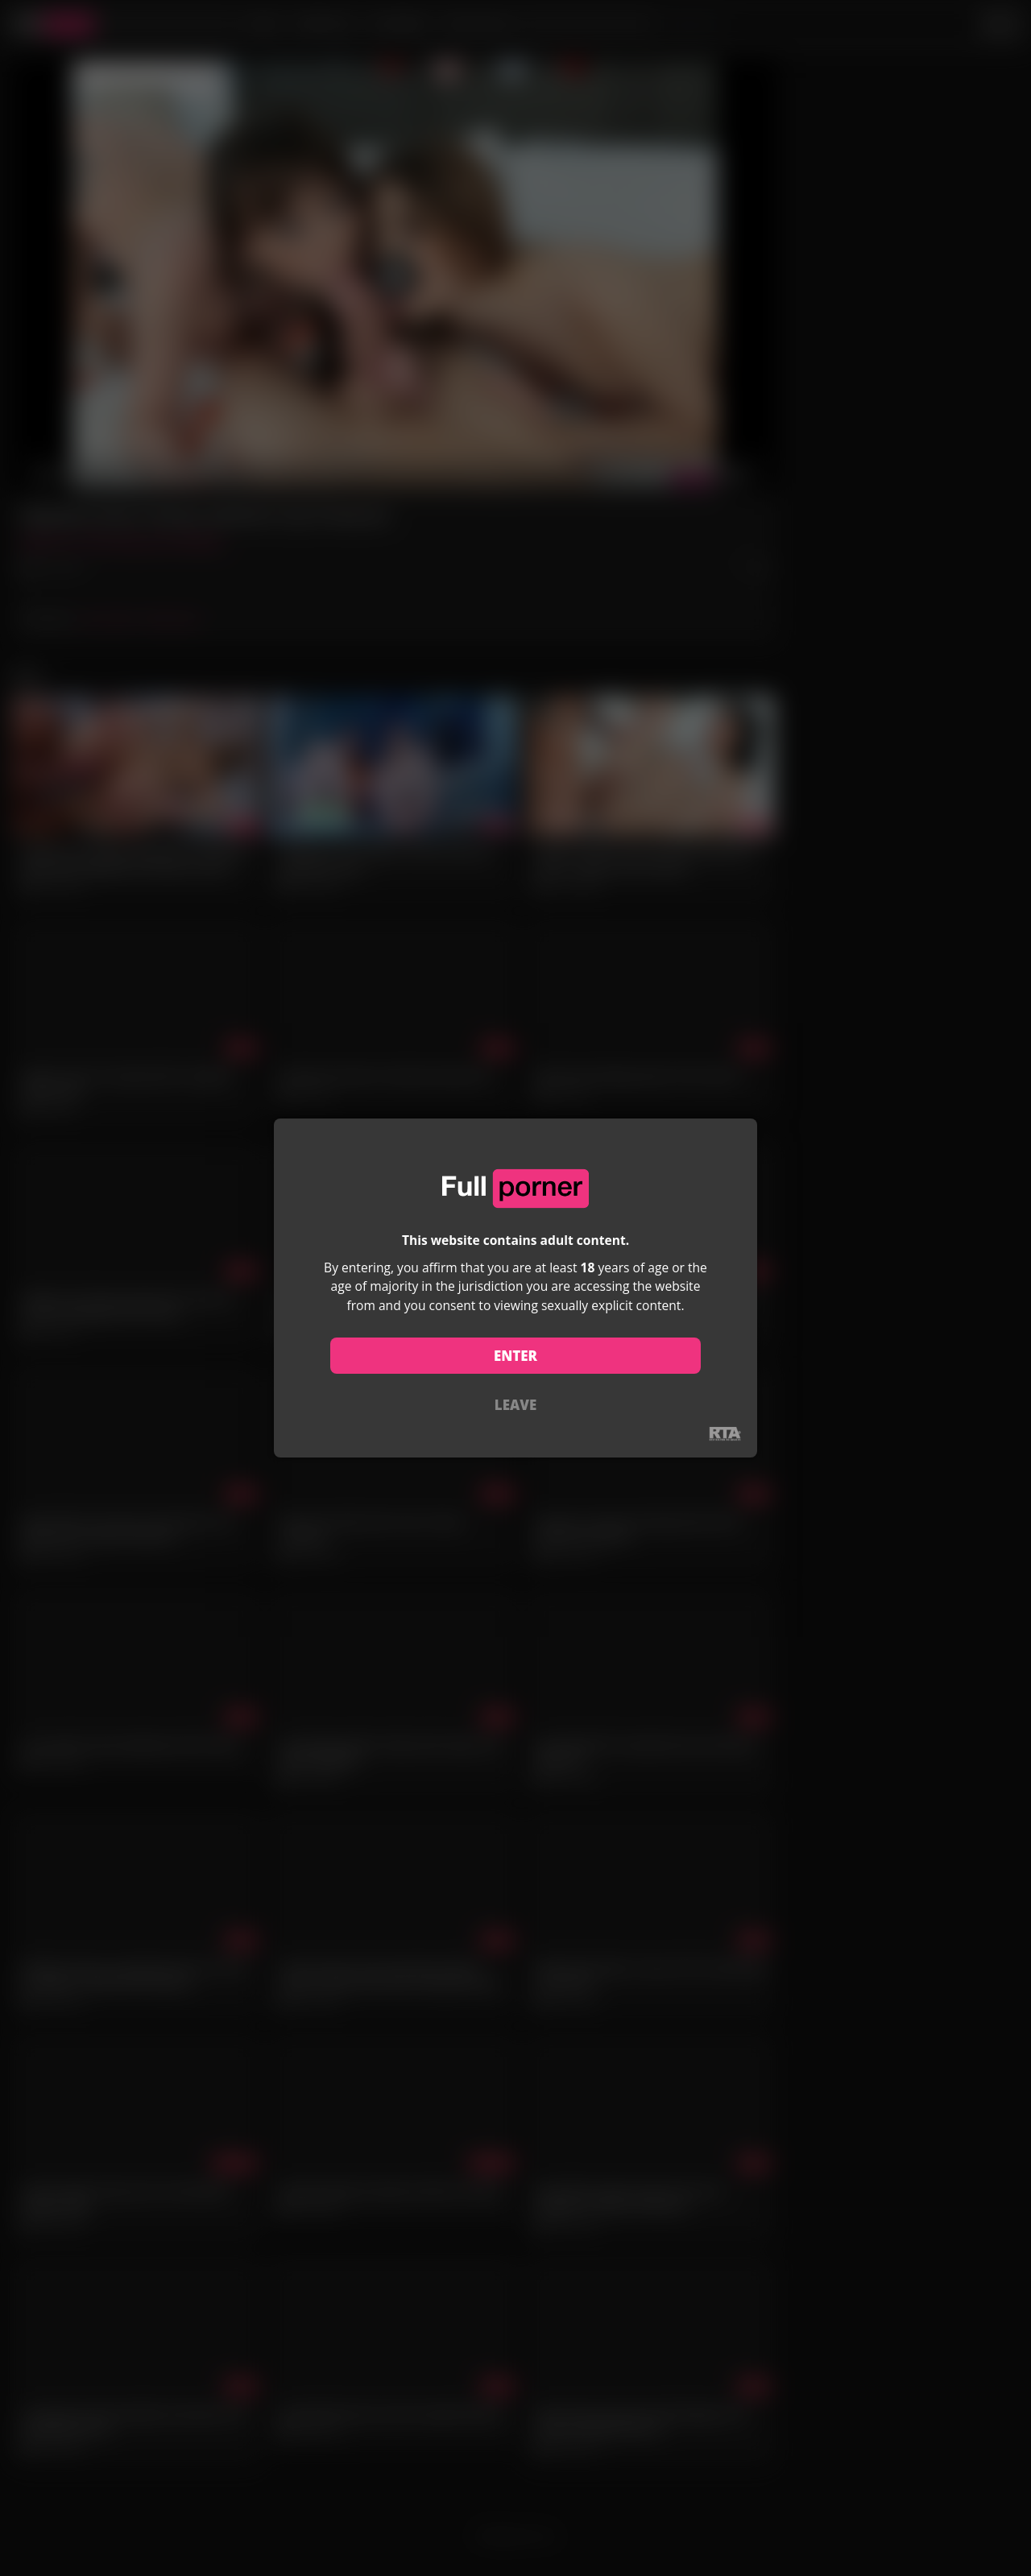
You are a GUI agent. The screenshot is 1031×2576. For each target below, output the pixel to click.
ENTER (515, 1355)
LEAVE (515, 1405)
